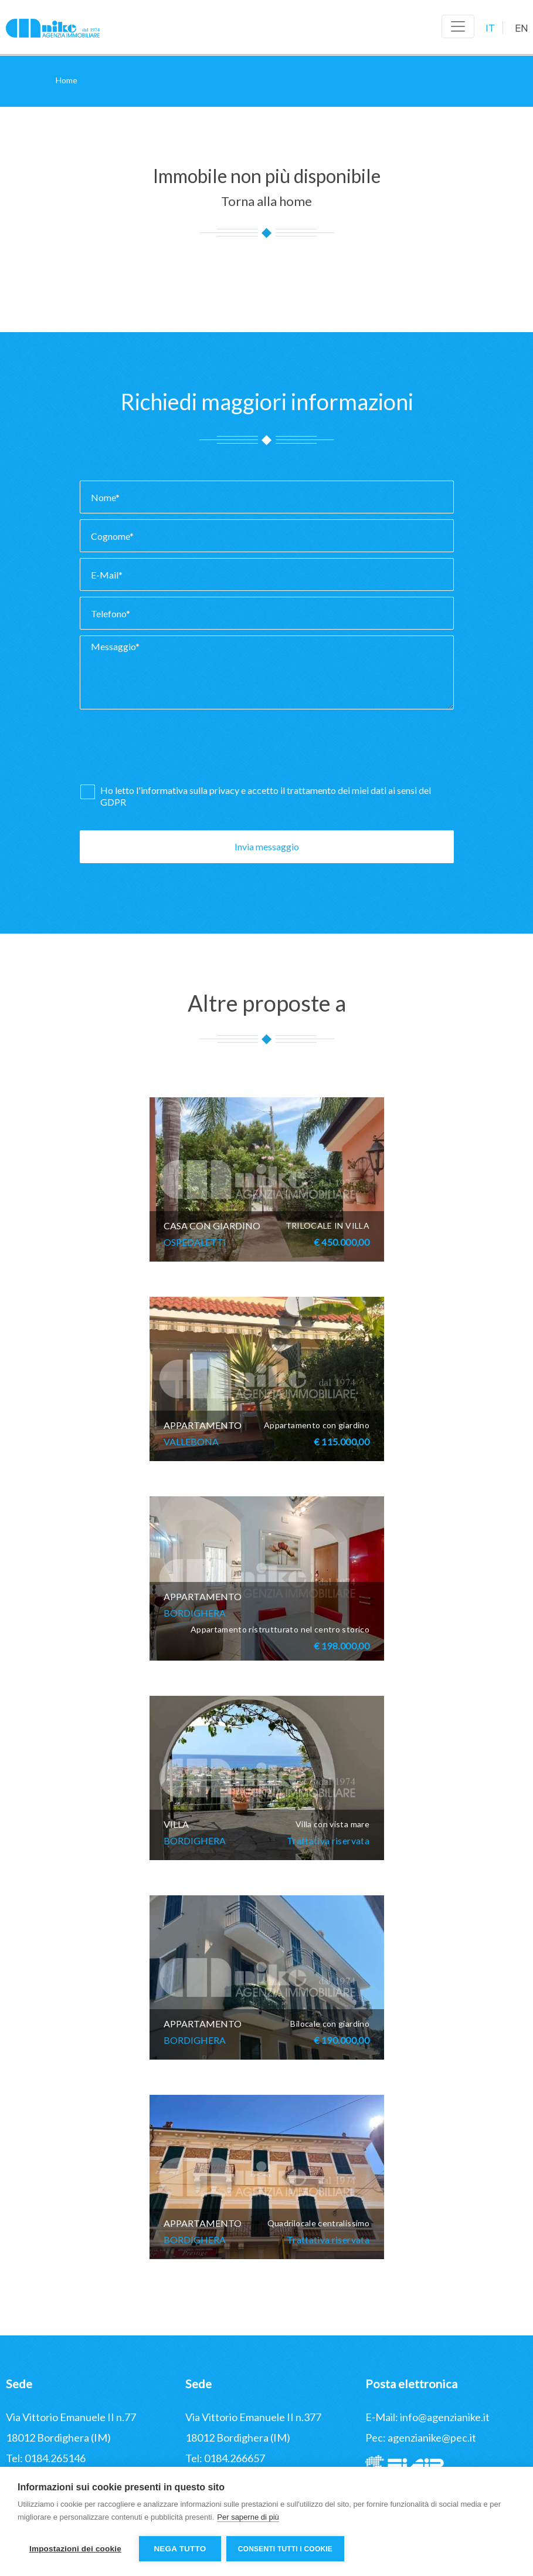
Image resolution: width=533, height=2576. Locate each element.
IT (490, 28)
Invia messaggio (267, 846)
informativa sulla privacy (190, 790)
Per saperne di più (248, 2517)
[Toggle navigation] (458, 26)
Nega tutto (180, 2548)
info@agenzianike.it (445, 2417)
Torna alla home (266, 201)
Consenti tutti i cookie (286, 2549)
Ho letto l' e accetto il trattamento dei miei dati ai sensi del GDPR (265, 796)
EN (521, 28)
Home (66, 80)
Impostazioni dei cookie (75, 2548)
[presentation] (169, 750)
